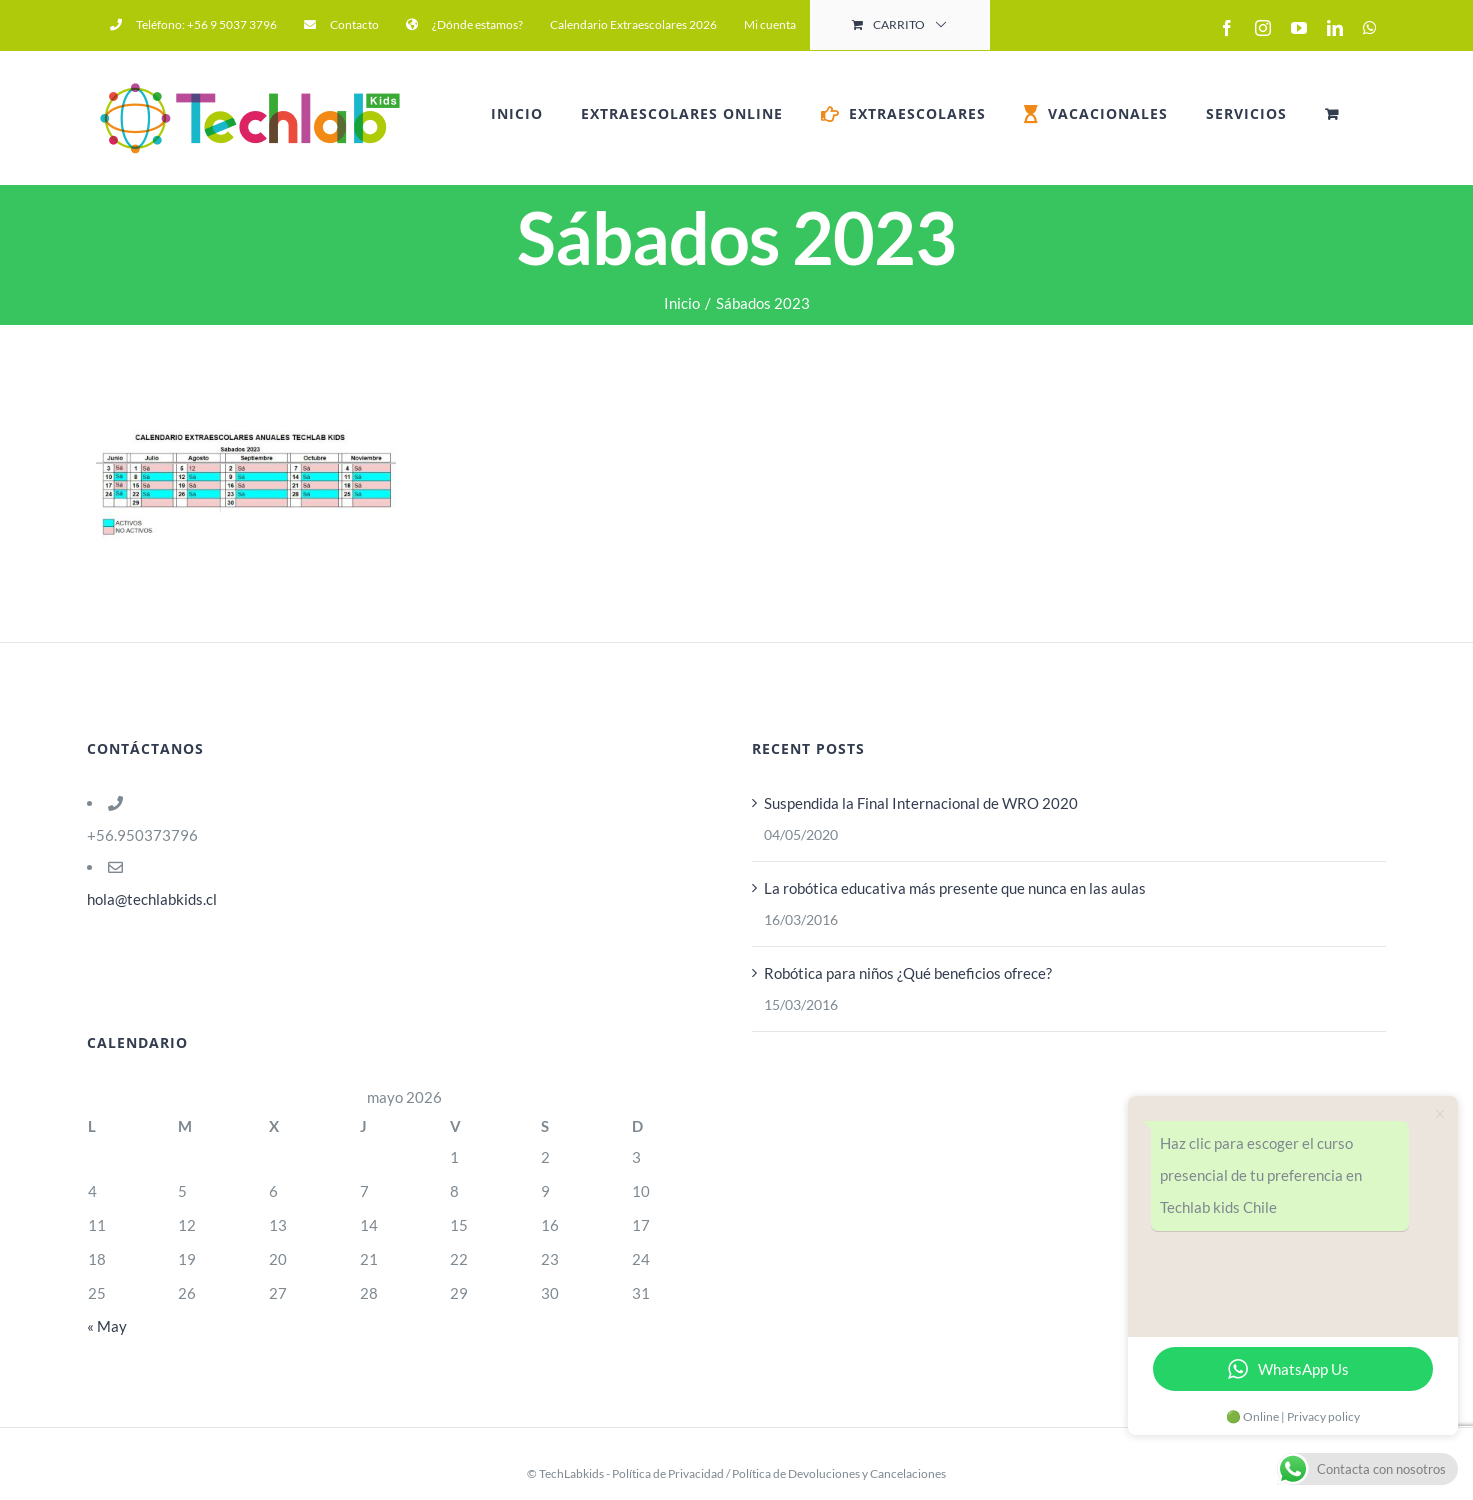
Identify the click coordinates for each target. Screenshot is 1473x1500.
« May (107, 1326)
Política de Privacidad (668, 1473)
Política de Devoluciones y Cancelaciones (839, 1473)
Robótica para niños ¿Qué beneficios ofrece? (908, 973)
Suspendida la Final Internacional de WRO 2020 (921, 803)
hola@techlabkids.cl (152, 899)
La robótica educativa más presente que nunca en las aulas (955, 888)
